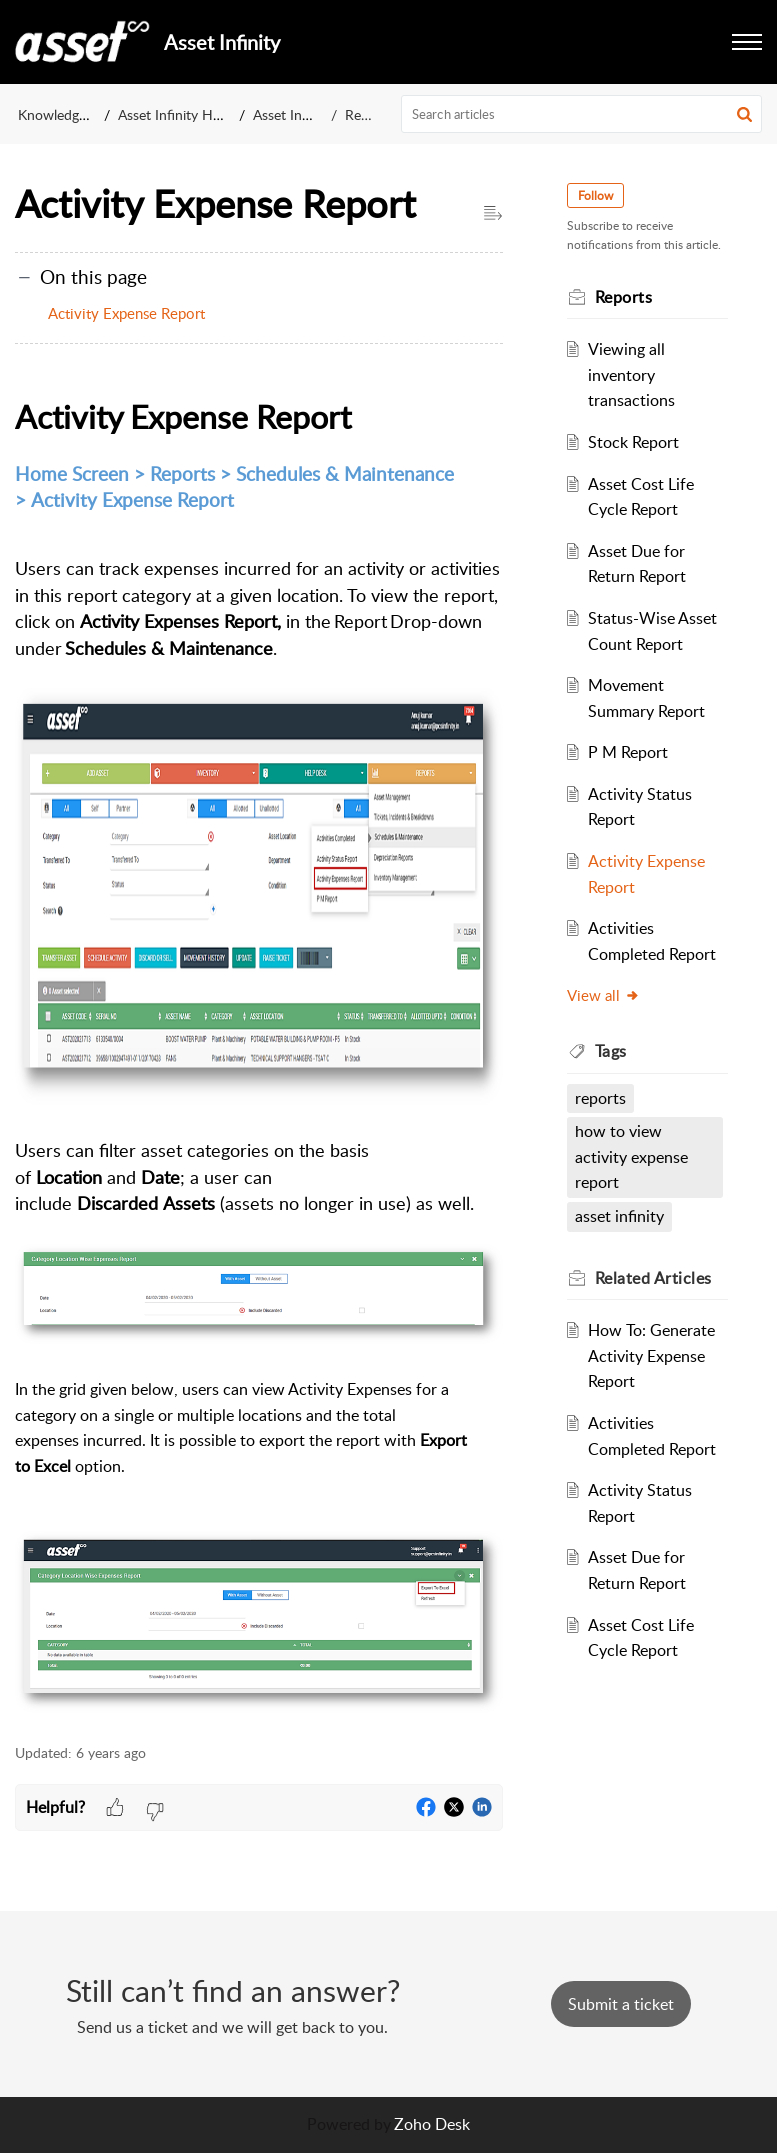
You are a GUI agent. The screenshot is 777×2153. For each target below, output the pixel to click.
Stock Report (633, 442)
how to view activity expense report (631, 1156)
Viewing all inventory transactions (631, 374)
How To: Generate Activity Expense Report (651, 1355)
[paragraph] (259, 1056)
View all (603, 995)
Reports (369, 114)
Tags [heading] (611, 1051)
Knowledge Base (68, 114)
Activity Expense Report (128, 313)
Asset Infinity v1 (302, 114)
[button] (747, 42)
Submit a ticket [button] (621, 2004)
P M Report (628, 752)
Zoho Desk (432, 2124)
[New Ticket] (621, 2004)
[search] (581, 114)
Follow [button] (595, 195)
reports (600, 1098)
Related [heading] (653, 1278)
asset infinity (619, 1216)
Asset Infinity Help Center (197, 114)
